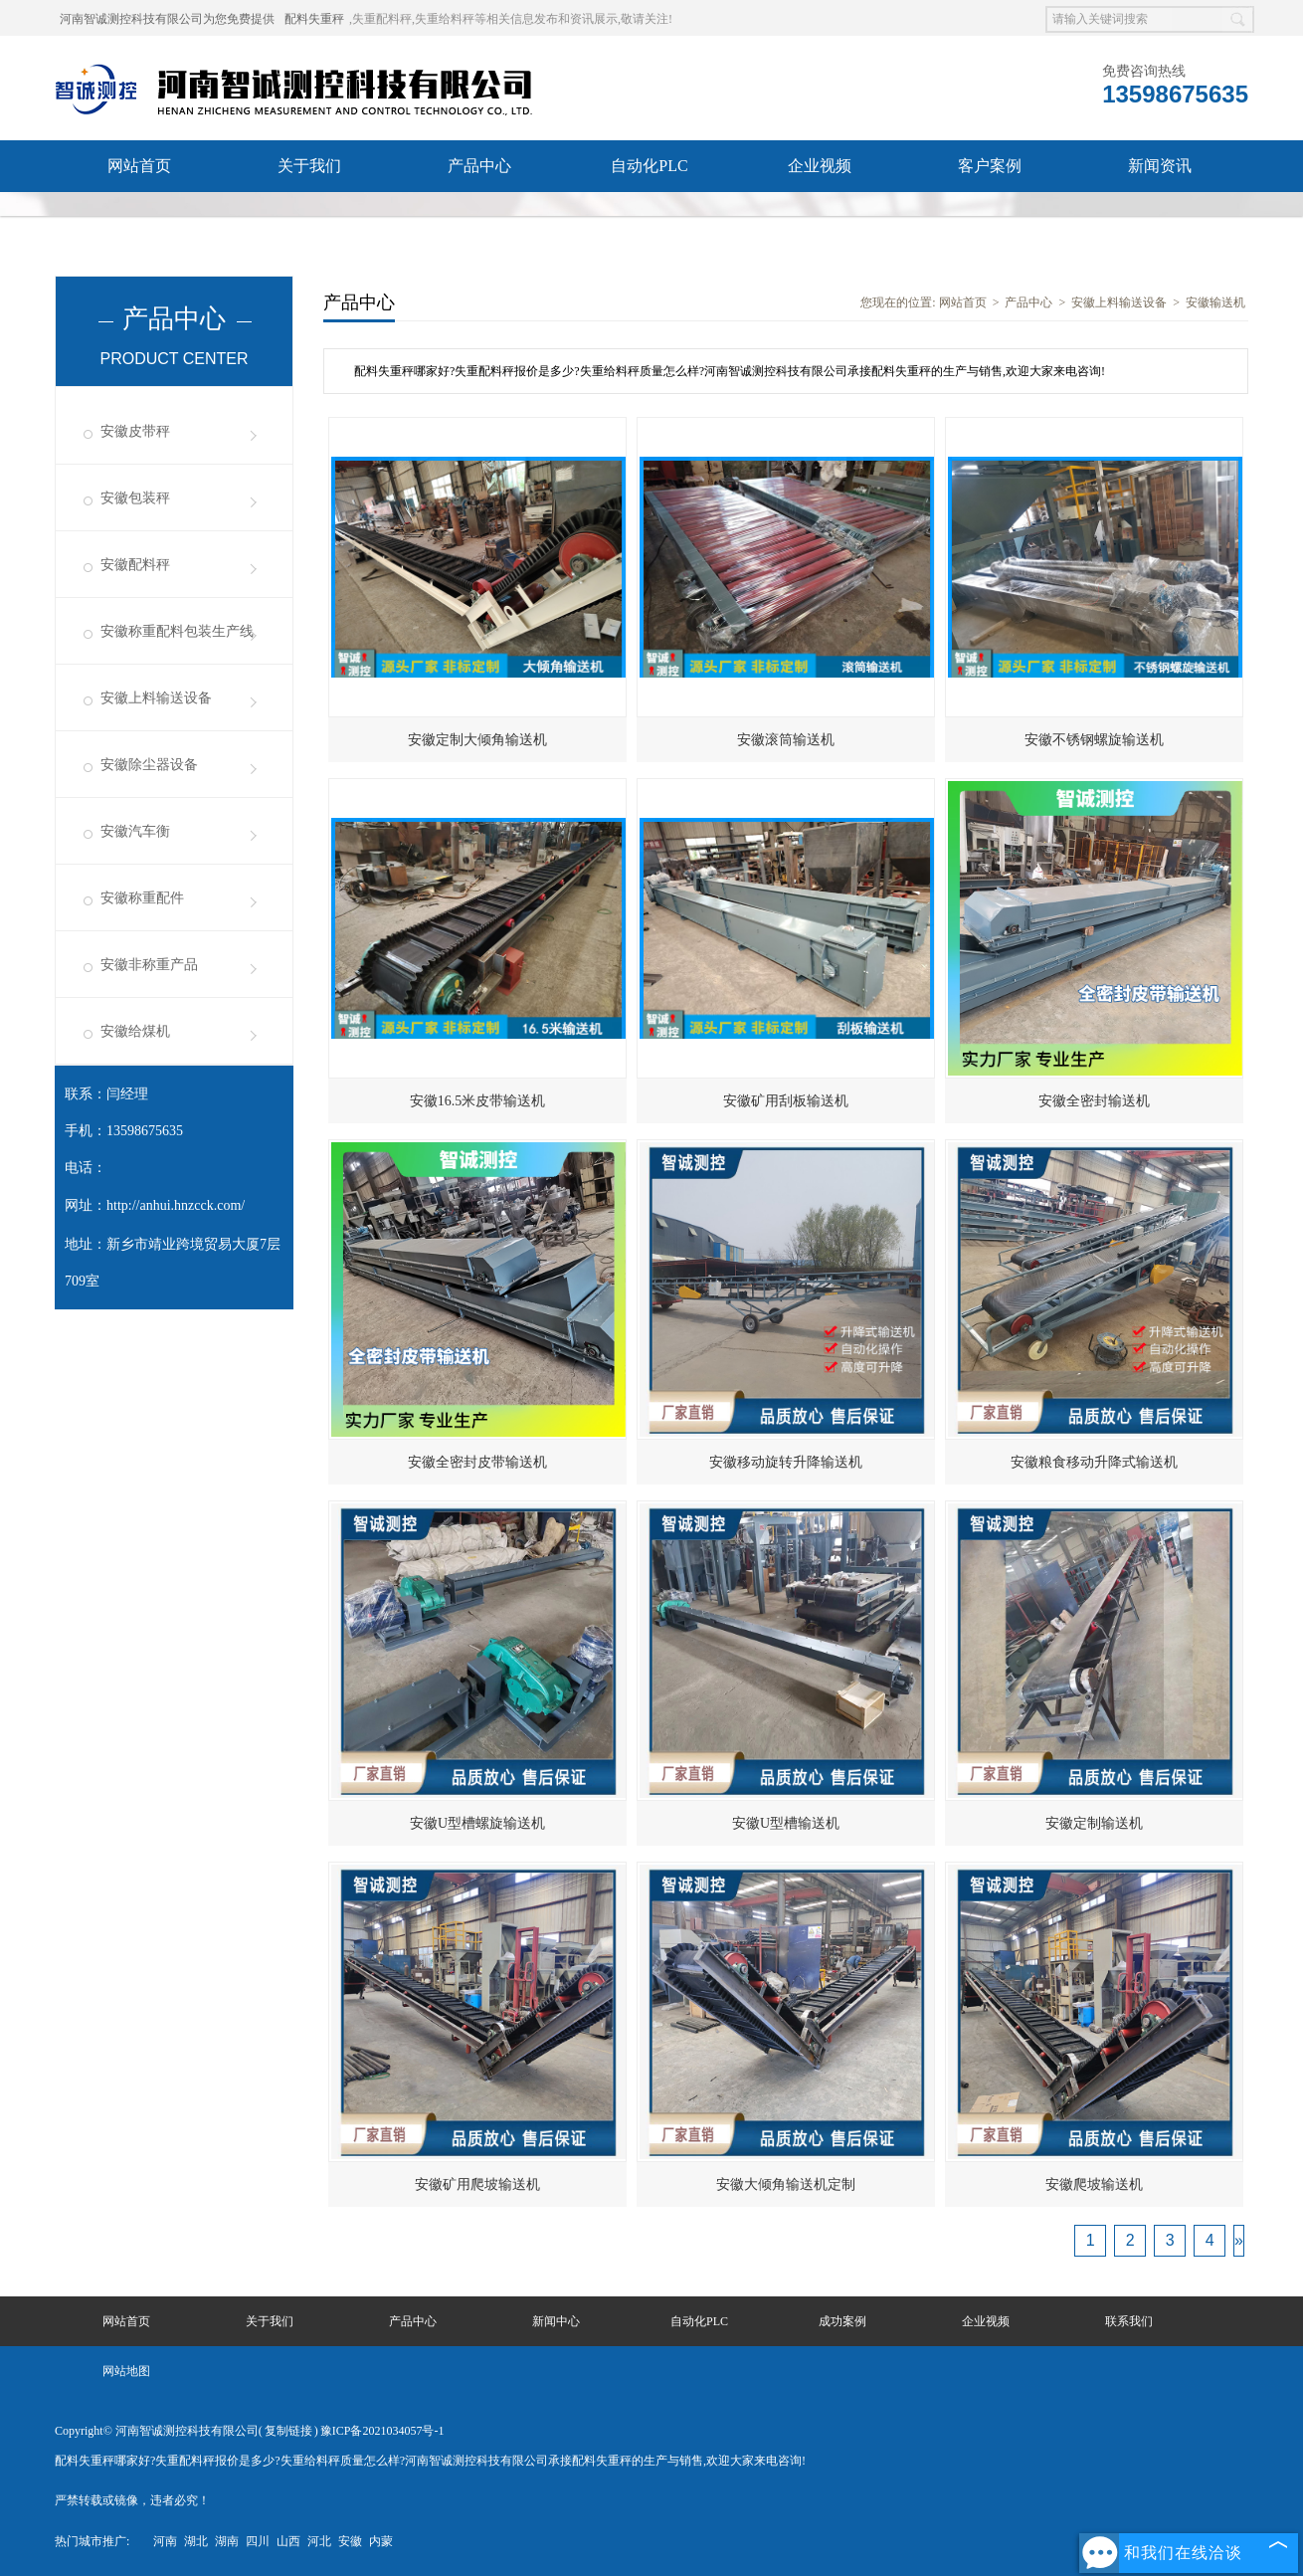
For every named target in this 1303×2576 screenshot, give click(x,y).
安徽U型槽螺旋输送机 (477, 1823)
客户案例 (990, 165)
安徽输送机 (1215, 302)
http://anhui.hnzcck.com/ (175, 1205)
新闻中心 (556, 2321)
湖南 (227, 2541)
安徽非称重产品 (149, 964)
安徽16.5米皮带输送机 (478, 1100)
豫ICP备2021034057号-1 (382, 2431)
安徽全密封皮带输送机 (477, 1462)
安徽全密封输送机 (1094, 1100)
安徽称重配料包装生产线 (177, 631)
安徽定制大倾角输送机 (477, 739)
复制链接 (288, 2431)
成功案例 (842, 2321)
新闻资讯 (1160, 165)
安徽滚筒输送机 (786, 739)
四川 (258, 2541)
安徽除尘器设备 (149, 764)
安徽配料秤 (135, 564)
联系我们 (139, 217)
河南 (165, 2541)
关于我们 (309, 165)
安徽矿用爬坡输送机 (477, 2184)
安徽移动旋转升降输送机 (785, 1462)
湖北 (196, 2541)
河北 (319, 2541)
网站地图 (126, 2371)
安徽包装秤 (135, 498)
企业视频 (819, 165)
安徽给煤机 (135, 1031)
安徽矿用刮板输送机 (785, 1100)
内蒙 (381, 2541)
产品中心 (479, 165)
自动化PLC (649, 165)
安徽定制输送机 (1094, 1823)
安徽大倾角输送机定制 (785, 2184)
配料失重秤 (314, 19)
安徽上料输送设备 (156, 698)
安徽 (350, 2541)
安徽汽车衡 (135, 831)
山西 (288, 2541)
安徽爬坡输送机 (1094, 2184)
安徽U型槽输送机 (785, 1823)
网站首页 (139, 165)
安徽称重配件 (142, 898)
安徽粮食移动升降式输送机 (1094, 1462)
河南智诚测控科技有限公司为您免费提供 (167, 19)
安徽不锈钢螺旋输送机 (1094, 739)
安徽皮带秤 (135, 431)
